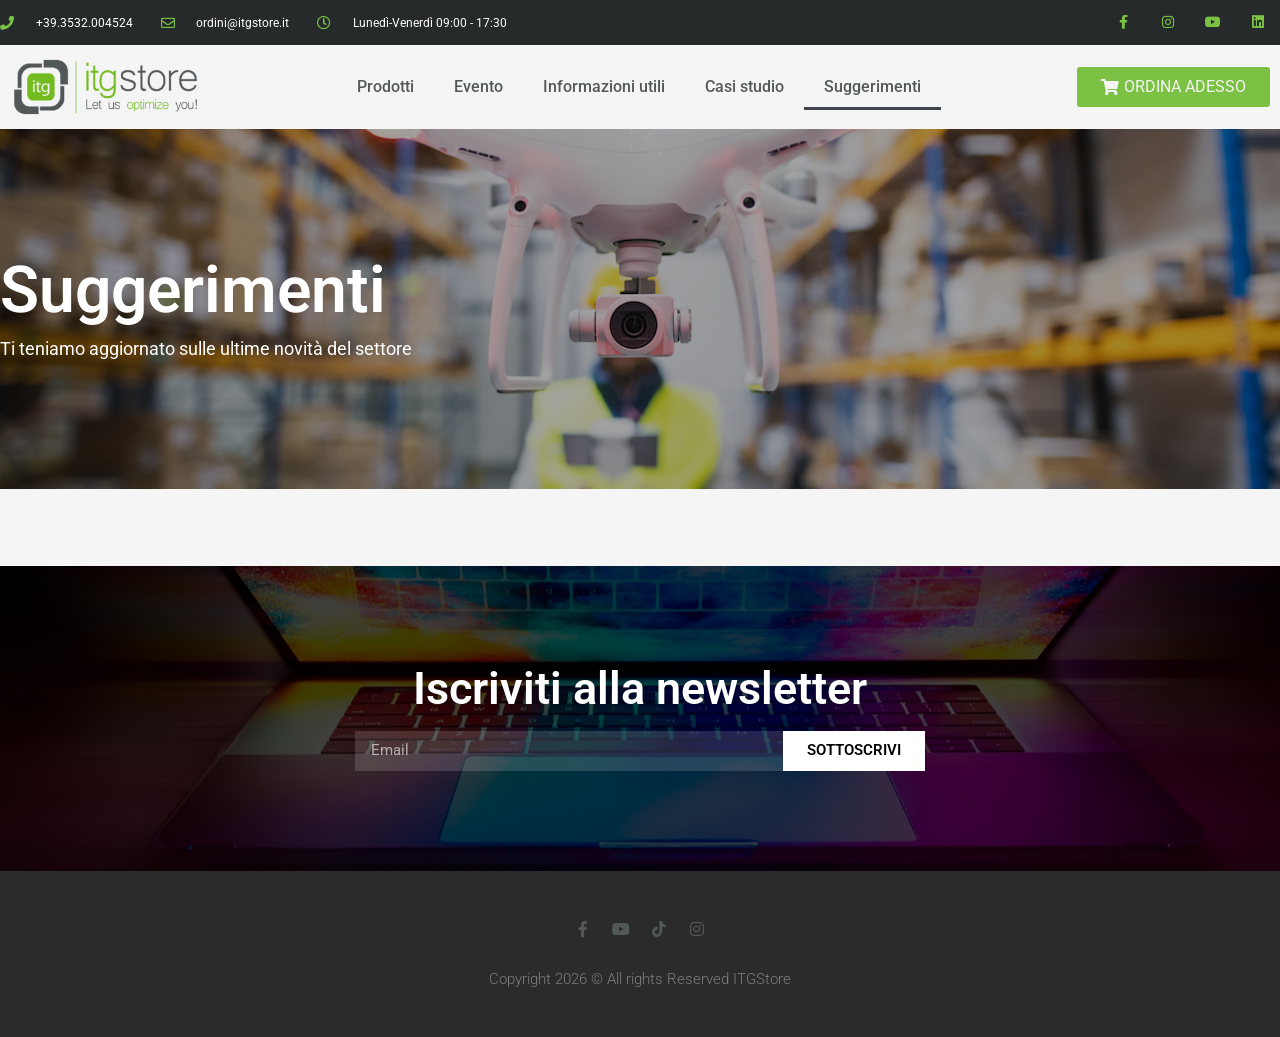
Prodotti (385, 86)
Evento (478, 86)
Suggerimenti (872, 86)
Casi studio (744, 86)
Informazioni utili (604, 86)
